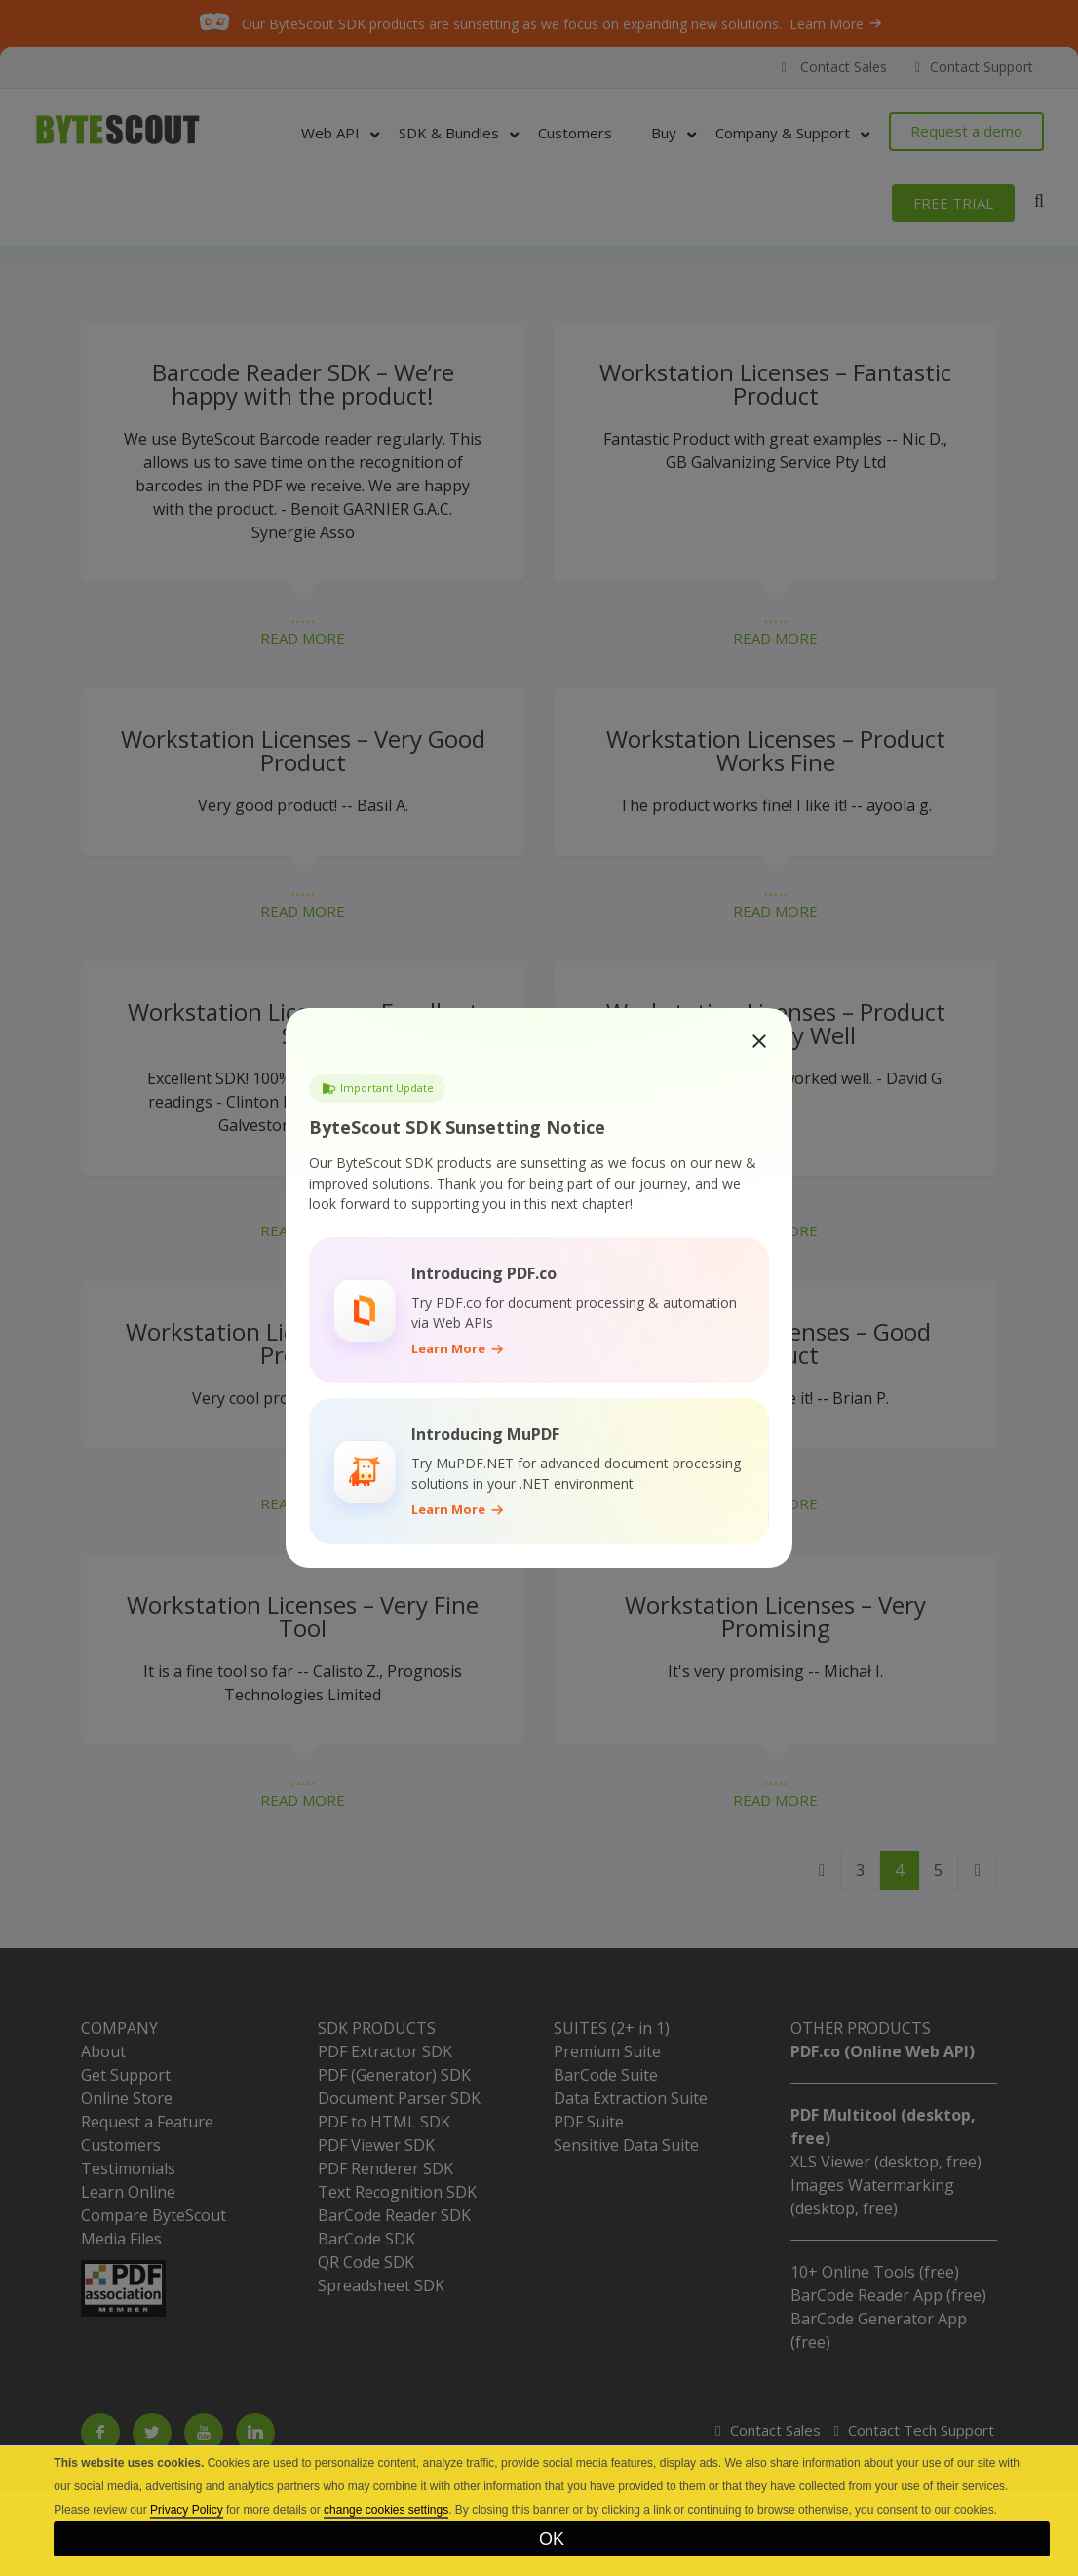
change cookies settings (386, 2510)
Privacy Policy (186, 2510)
